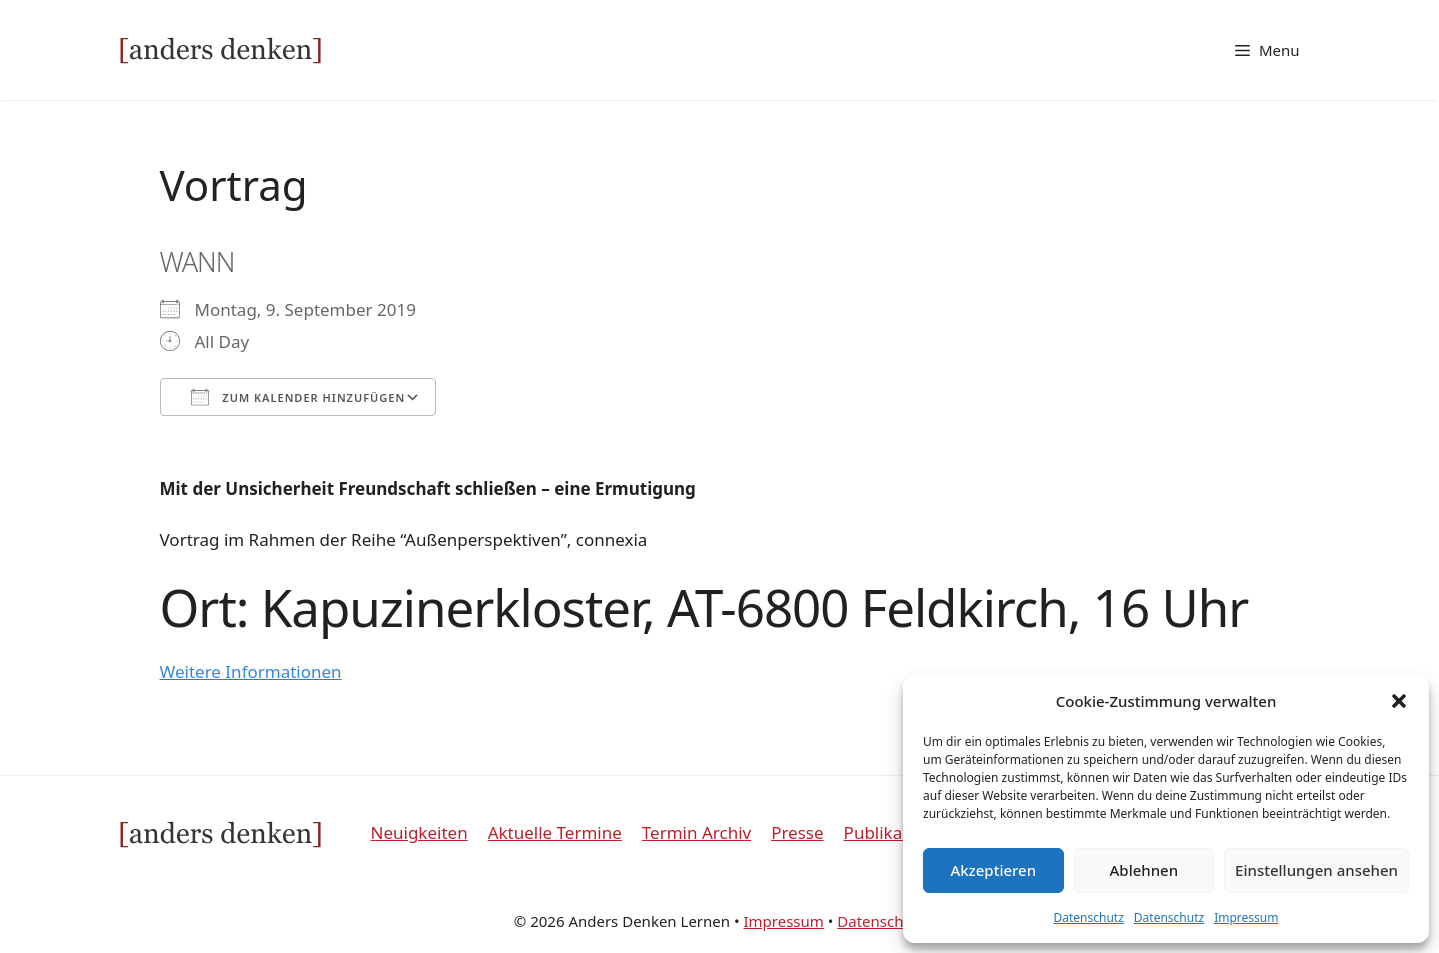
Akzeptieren (993, 870)
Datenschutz (1089, 917)
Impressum (1246, 917)
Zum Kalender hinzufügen (298, 397)
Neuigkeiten (419, 832)
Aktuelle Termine (555, 832)
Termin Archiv (696, 832)
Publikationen (899, 832)
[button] (1399, 701)
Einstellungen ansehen (1316, 870)
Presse (797, 832)
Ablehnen (1144, 870)
